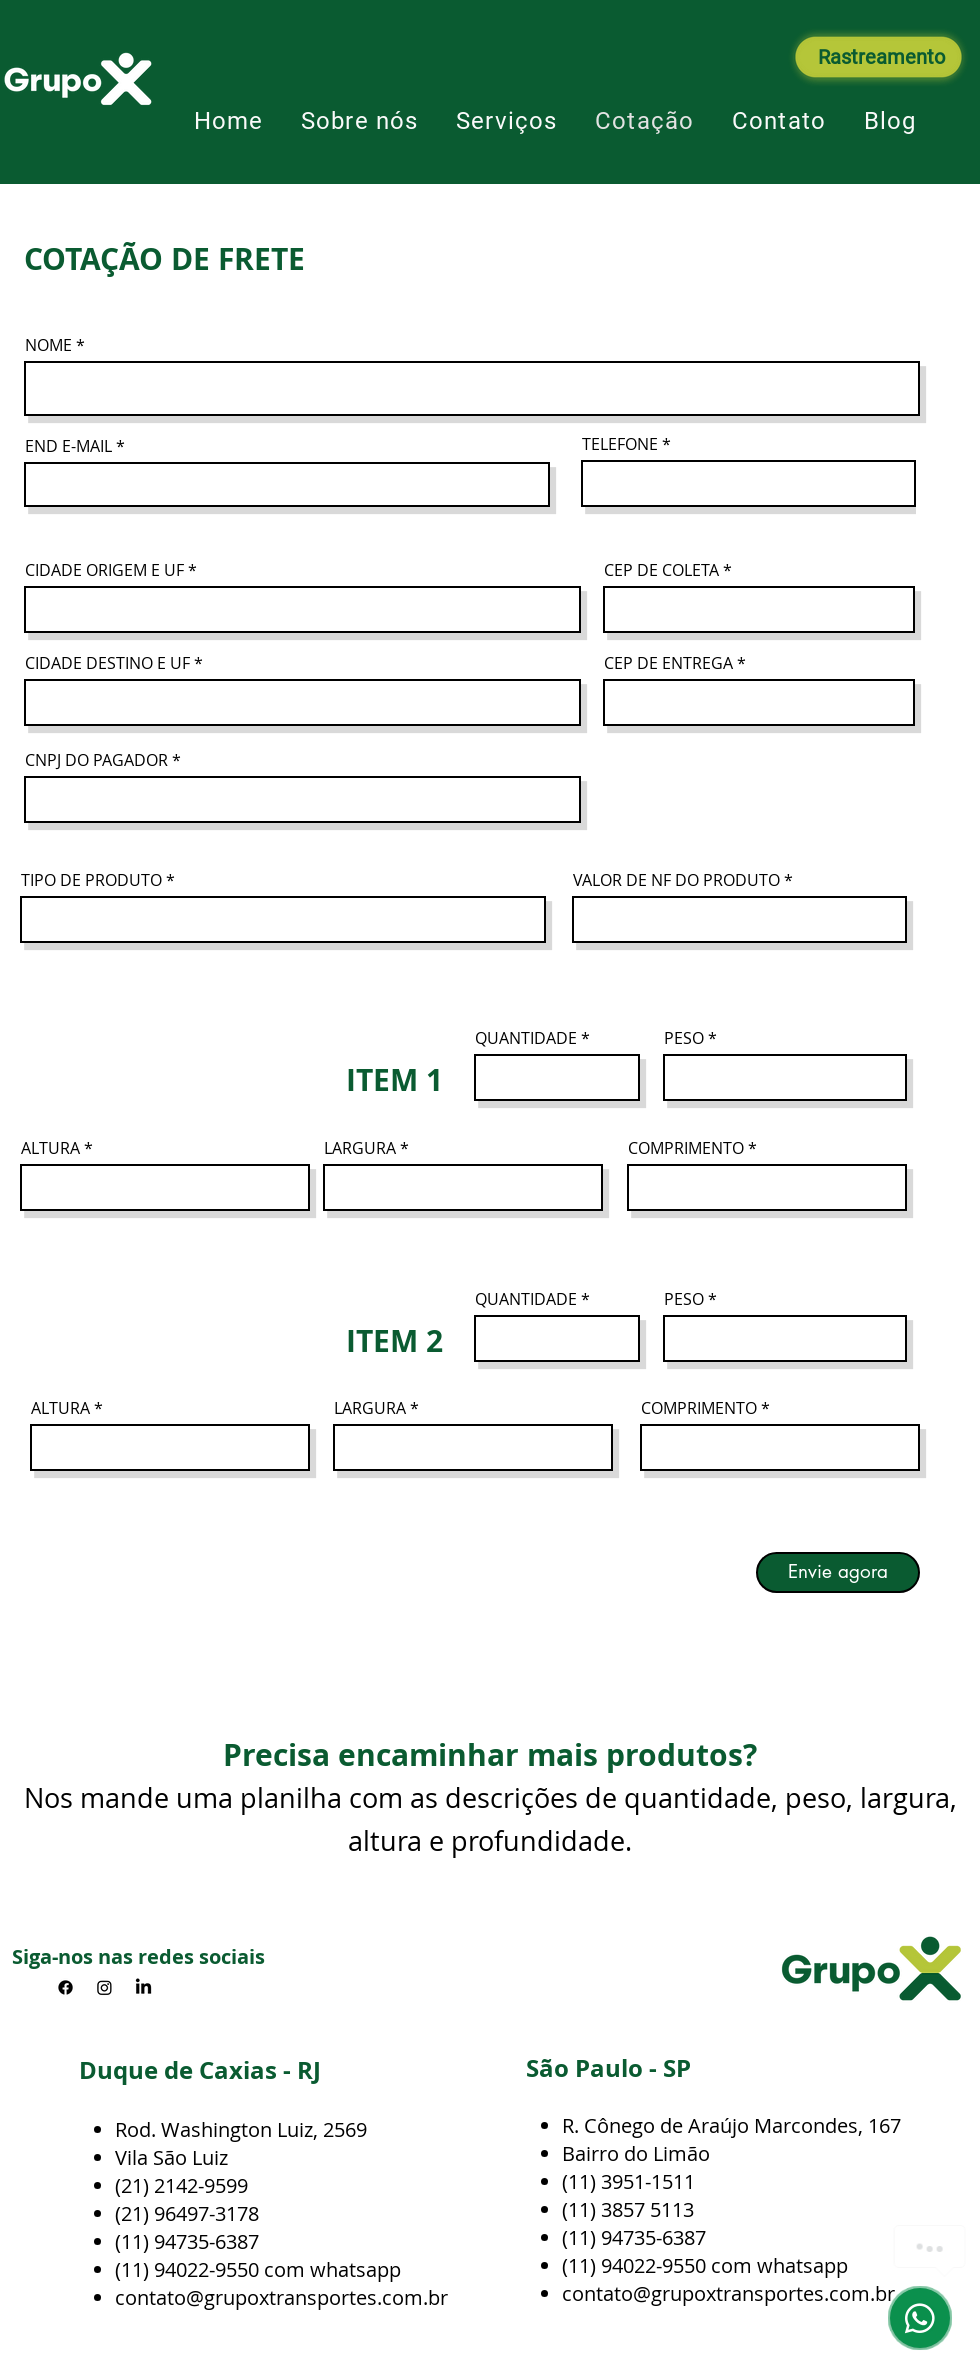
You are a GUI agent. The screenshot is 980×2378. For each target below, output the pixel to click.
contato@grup (628, 2293)
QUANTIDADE (526, 1038)
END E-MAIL (68, 446)
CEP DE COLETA (661, 570)
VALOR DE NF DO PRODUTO (676, 880)
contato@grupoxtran (211, 2297)
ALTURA (50, 1148)
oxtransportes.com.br (794, 2293)
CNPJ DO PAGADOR (96, 760)
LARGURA (360, 1148)
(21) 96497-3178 (187, 2213)
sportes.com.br (377, 2297)
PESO (684, 1038)
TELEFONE (620, 444)
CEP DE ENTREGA (668, 663)
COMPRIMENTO (686, 1148)
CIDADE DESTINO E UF (107, 663)
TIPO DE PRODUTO (91, 880)
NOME (48, 345)
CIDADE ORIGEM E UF (104, 570)
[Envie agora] (838, 1572)
